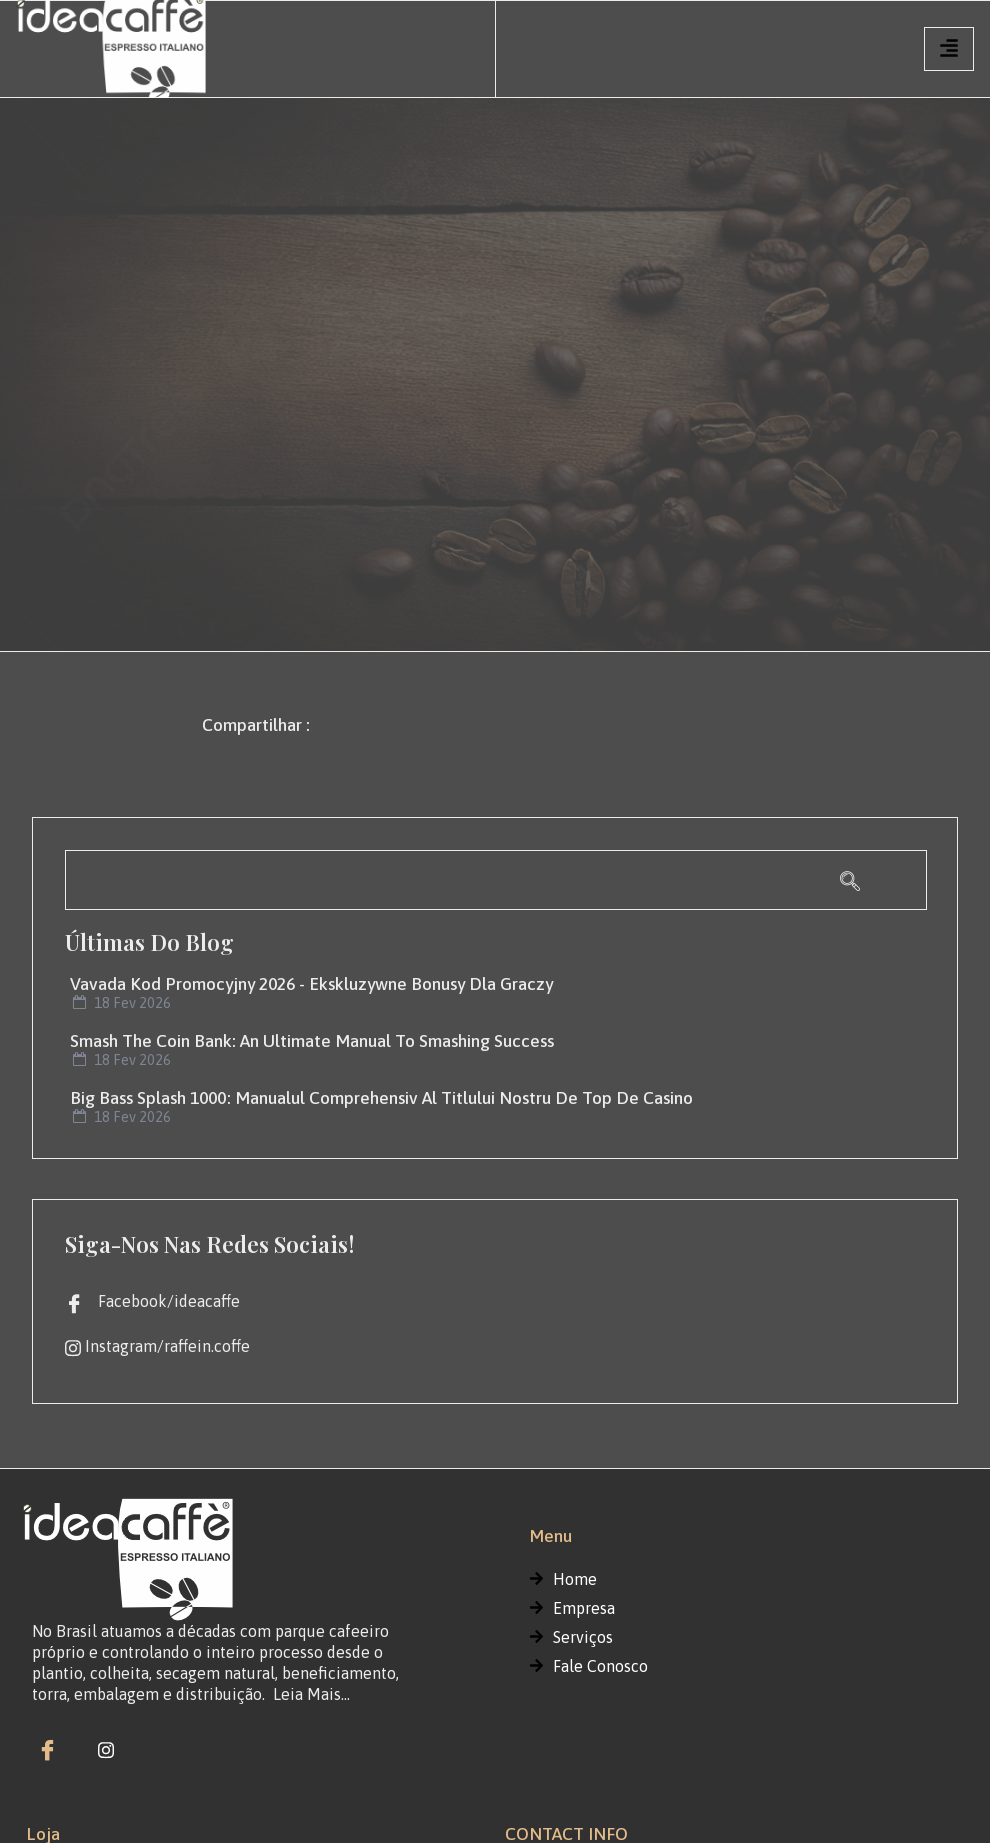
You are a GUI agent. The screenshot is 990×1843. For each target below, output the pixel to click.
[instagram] (106, 1749)
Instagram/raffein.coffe (157, 1347)
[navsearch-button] (496, 880)
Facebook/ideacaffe (152, 1302)
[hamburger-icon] (949, 49)
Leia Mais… (311, 1694)
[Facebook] (47, 1749)
